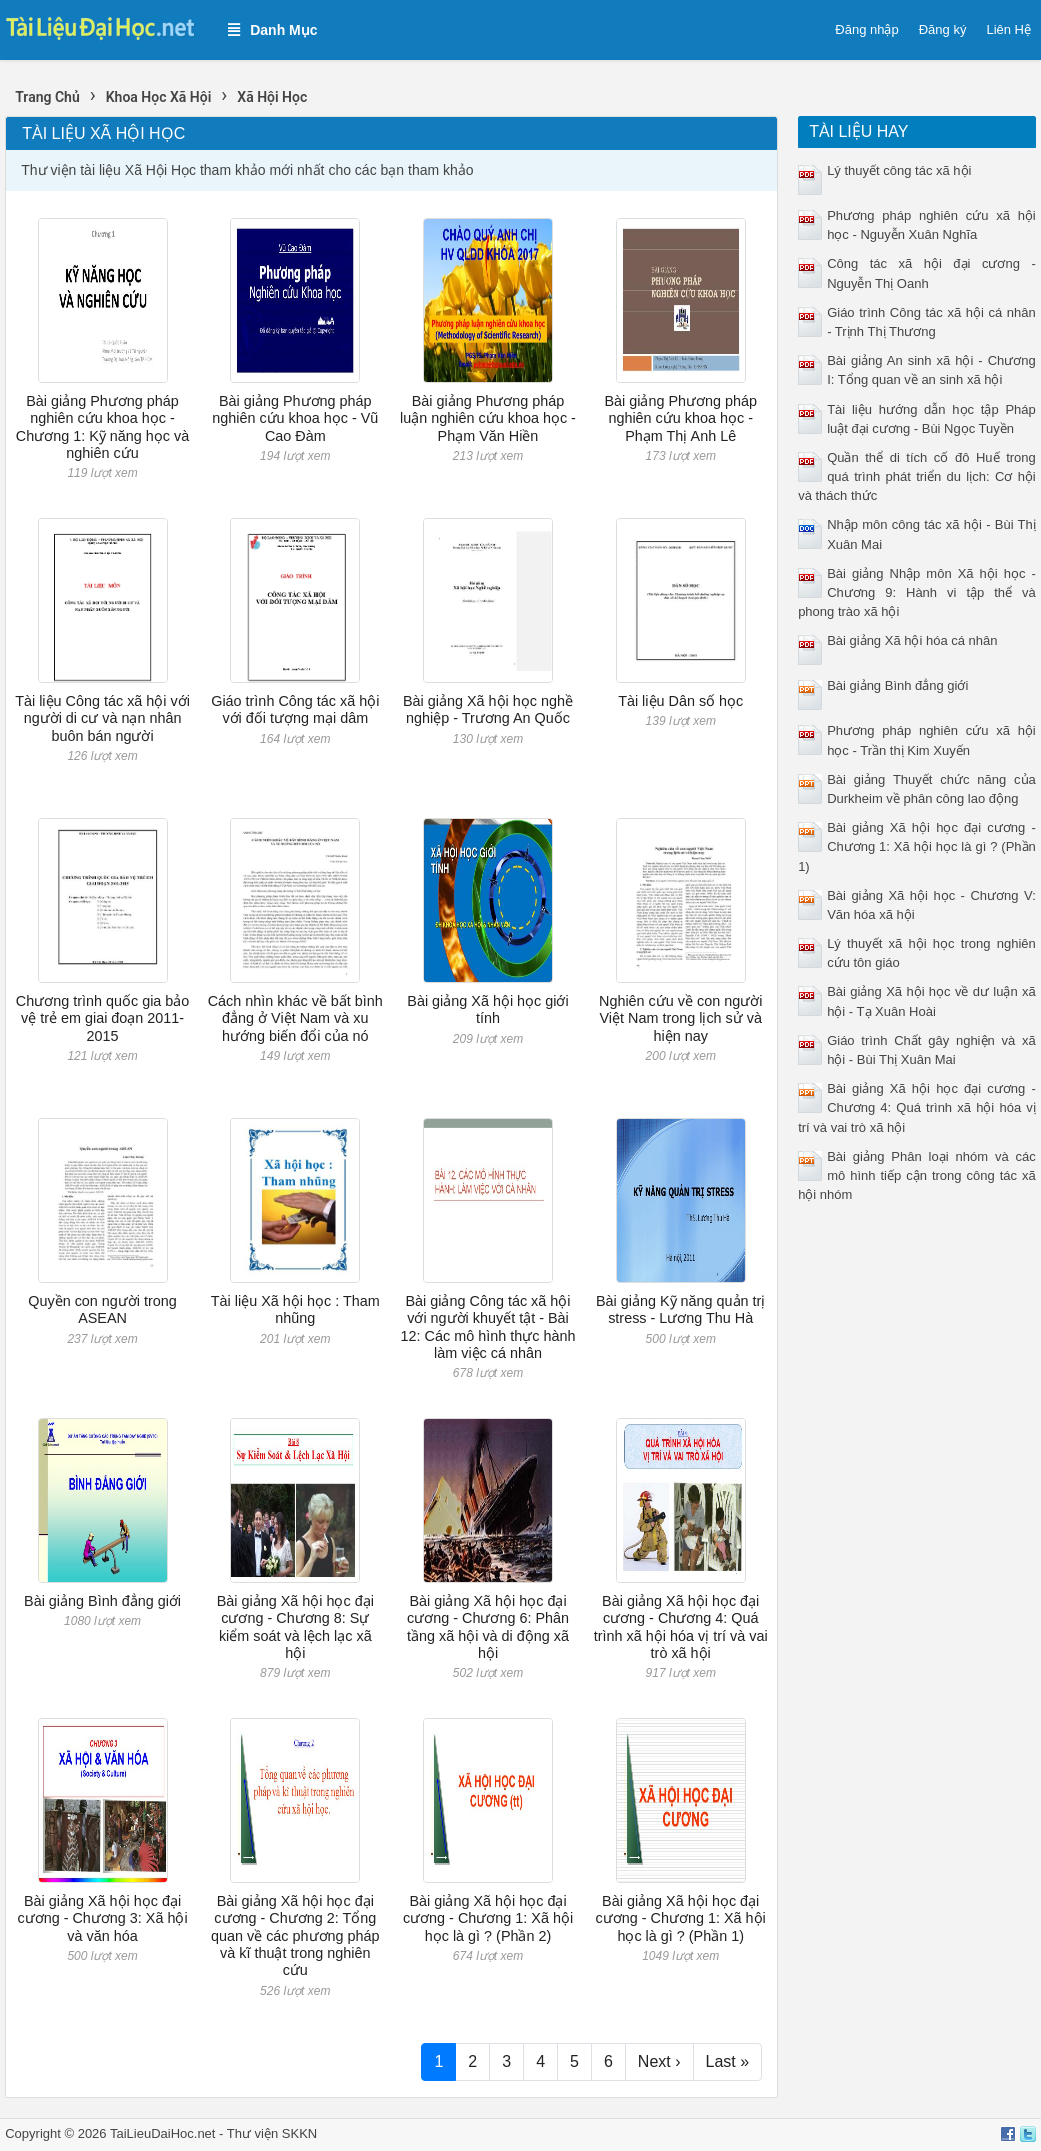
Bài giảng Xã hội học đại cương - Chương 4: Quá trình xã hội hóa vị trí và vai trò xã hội (681, 1627)
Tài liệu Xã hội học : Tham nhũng (295, 1309)
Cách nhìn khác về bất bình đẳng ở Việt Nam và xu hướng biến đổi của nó (295, 1018)
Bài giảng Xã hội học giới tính (487, 1009)
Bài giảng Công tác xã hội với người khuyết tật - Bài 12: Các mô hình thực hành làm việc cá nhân (488, 1327)
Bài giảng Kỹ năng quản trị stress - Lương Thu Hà (680, 1309)
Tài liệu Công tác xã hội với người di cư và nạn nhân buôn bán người (102, 718)
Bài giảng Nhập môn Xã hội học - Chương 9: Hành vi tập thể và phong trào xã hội (917, 592)
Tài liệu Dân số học (680, 701)
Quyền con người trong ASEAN (102, 1309)
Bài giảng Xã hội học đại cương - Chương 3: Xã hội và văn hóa (102, 1918)
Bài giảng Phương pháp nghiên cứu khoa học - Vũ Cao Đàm (295, 418)
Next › (659, 2061)
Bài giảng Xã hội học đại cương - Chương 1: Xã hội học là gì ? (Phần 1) (681, 1918)
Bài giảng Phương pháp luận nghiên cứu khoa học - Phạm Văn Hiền (488, 418)
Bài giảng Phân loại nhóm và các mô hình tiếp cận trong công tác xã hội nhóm (917, 1175)
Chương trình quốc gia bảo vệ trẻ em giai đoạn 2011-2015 (103, 1018)
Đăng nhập (866, 29)
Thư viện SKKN (272, 2133)
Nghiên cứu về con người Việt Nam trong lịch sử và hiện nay (680, 1018)
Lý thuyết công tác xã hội (899, 170)
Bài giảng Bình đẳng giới (102, 1601)
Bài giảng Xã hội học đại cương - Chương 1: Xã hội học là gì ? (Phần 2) (488, 1918)
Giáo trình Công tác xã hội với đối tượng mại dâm (295, 709)
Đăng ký (943, 29)
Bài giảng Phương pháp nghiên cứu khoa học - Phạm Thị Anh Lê (680, 418)
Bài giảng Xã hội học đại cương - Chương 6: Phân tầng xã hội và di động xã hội (488, 1627)
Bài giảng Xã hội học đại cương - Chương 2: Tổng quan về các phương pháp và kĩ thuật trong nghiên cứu (295, 1935)
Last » (728, 2061)
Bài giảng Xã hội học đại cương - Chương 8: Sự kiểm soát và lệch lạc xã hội (295, 1627)
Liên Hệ (1008, 29)
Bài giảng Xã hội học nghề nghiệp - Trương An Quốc (488, 709)
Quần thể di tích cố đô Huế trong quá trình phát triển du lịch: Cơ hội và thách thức (917, 476)
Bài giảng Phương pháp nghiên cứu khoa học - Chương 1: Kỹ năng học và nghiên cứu (102, 427)
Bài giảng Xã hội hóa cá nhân (912, 640)
